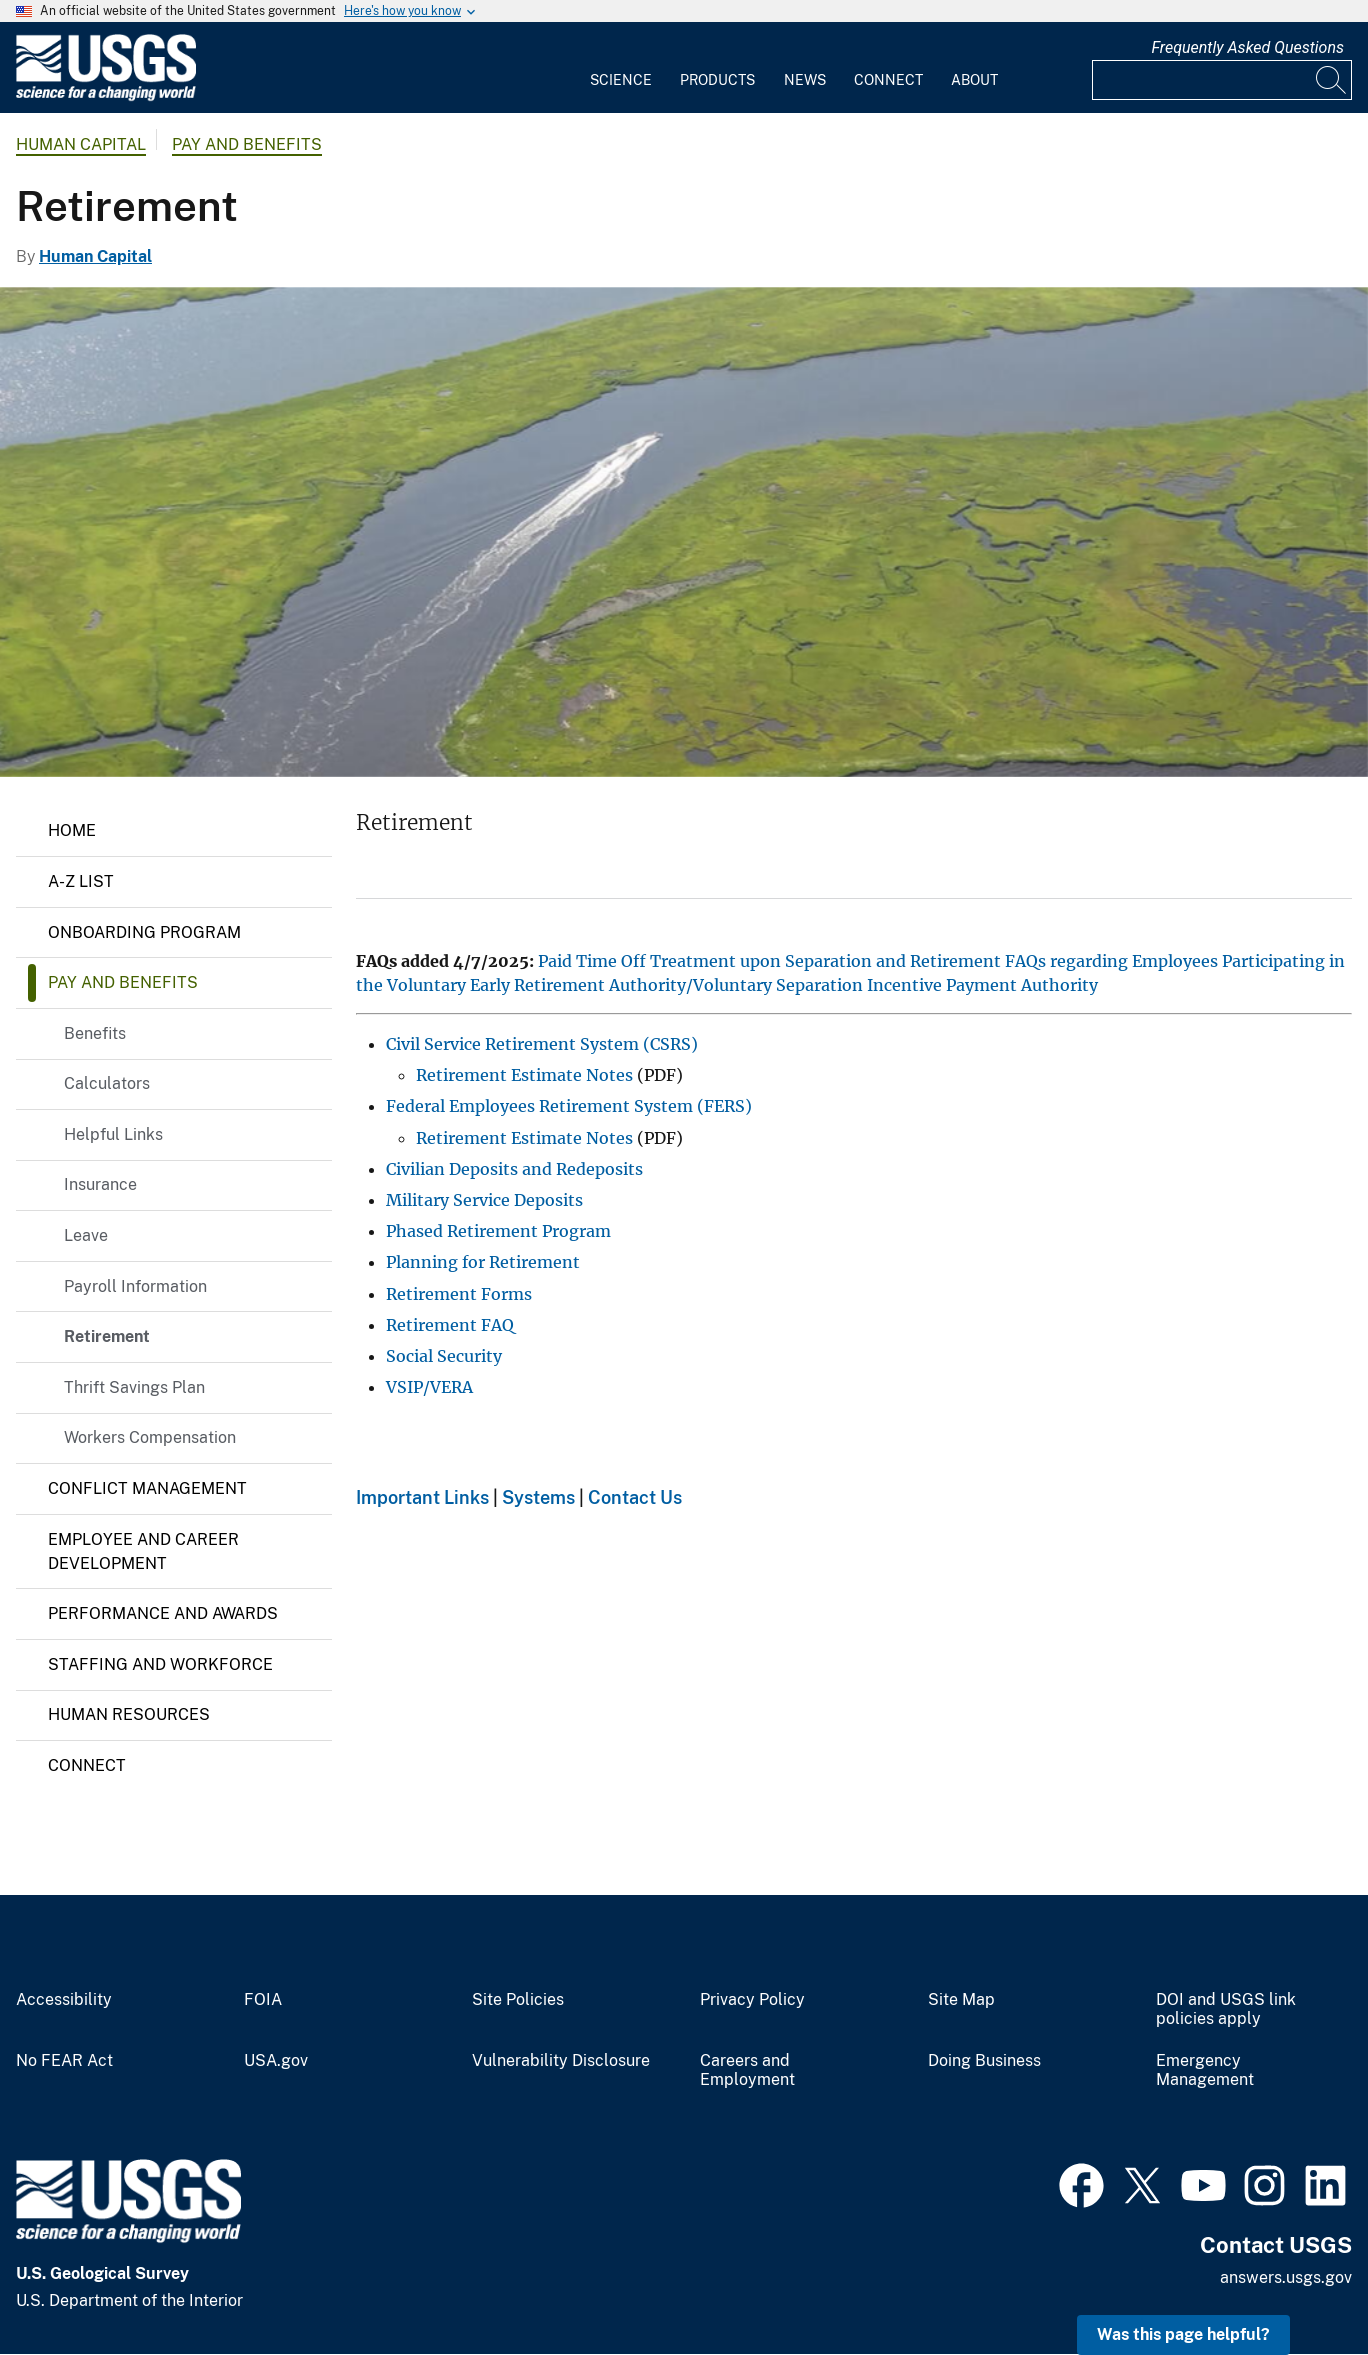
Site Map (961, 2000)
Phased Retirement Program (498, 1231)
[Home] (106, 96)
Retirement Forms (459, 1294)
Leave (86, 1235)
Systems (538, 1497)
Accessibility (64, 2000)
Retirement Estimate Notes (524, 1075)
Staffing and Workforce (160, 1664)
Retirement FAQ (450, 1325)
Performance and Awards (163, 1613)
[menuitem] (621, 68)
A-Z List (81, 881)
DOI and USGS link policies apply (1226, 2009)
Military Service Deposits (484, 1200)
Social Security (444, 1356)
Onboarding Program (144, 932)
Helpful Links (113, 1134)
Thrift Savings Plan (134, 1387)
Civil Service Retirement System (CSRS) (542, 1044)
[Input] (1222, 80)
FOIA (263, 2000)
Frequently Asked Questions (1247, 47)
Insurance (100, 1184)
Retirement (107, 1336)
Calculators (107, 1083)
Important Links (422, 1497)
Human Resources (129, 1714)
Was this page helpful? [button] (1183, 2334)
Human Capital (81, 144)
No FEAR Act (64, 2061)
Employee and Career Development (143, 1551)
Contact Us (635, 1497)
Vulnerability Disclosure (561, 2061)
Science (621, 80)
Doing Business (984, 2061)
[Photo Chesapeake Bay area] (684, 532)
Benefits (95, 1033)
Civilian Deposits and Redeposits (514, 1169)
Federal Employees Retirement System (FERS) (569, 1106)
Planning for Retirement (483, 1262)
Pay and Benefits (247, 144)
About (974, 80)
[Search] (1332, 80)
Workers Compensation (150, 1437)
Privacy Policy (752, 2000)
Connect (888, 80)
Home (72, 830)
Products (717, 80)
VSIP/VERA (429, 1387)
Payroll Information (135, 1286)
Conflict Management (147, 1488)
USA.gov (276, 2061)
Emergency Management (1205, 2070)
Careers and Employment (747, 2070)
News (805, 80)
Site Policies (518, 2000)
